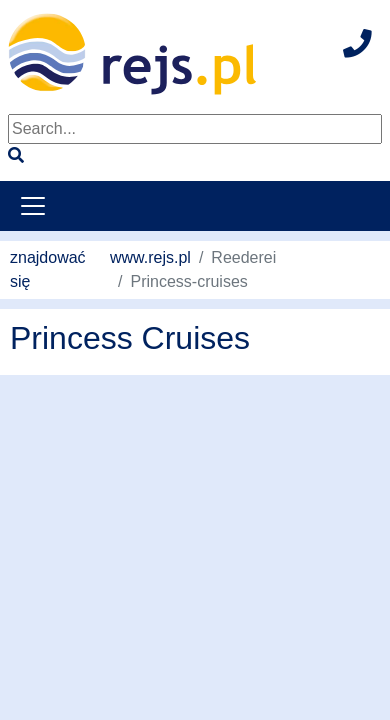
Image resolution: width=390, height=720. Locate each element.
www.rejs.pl (150, 257)
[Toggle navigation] (33, 206)
